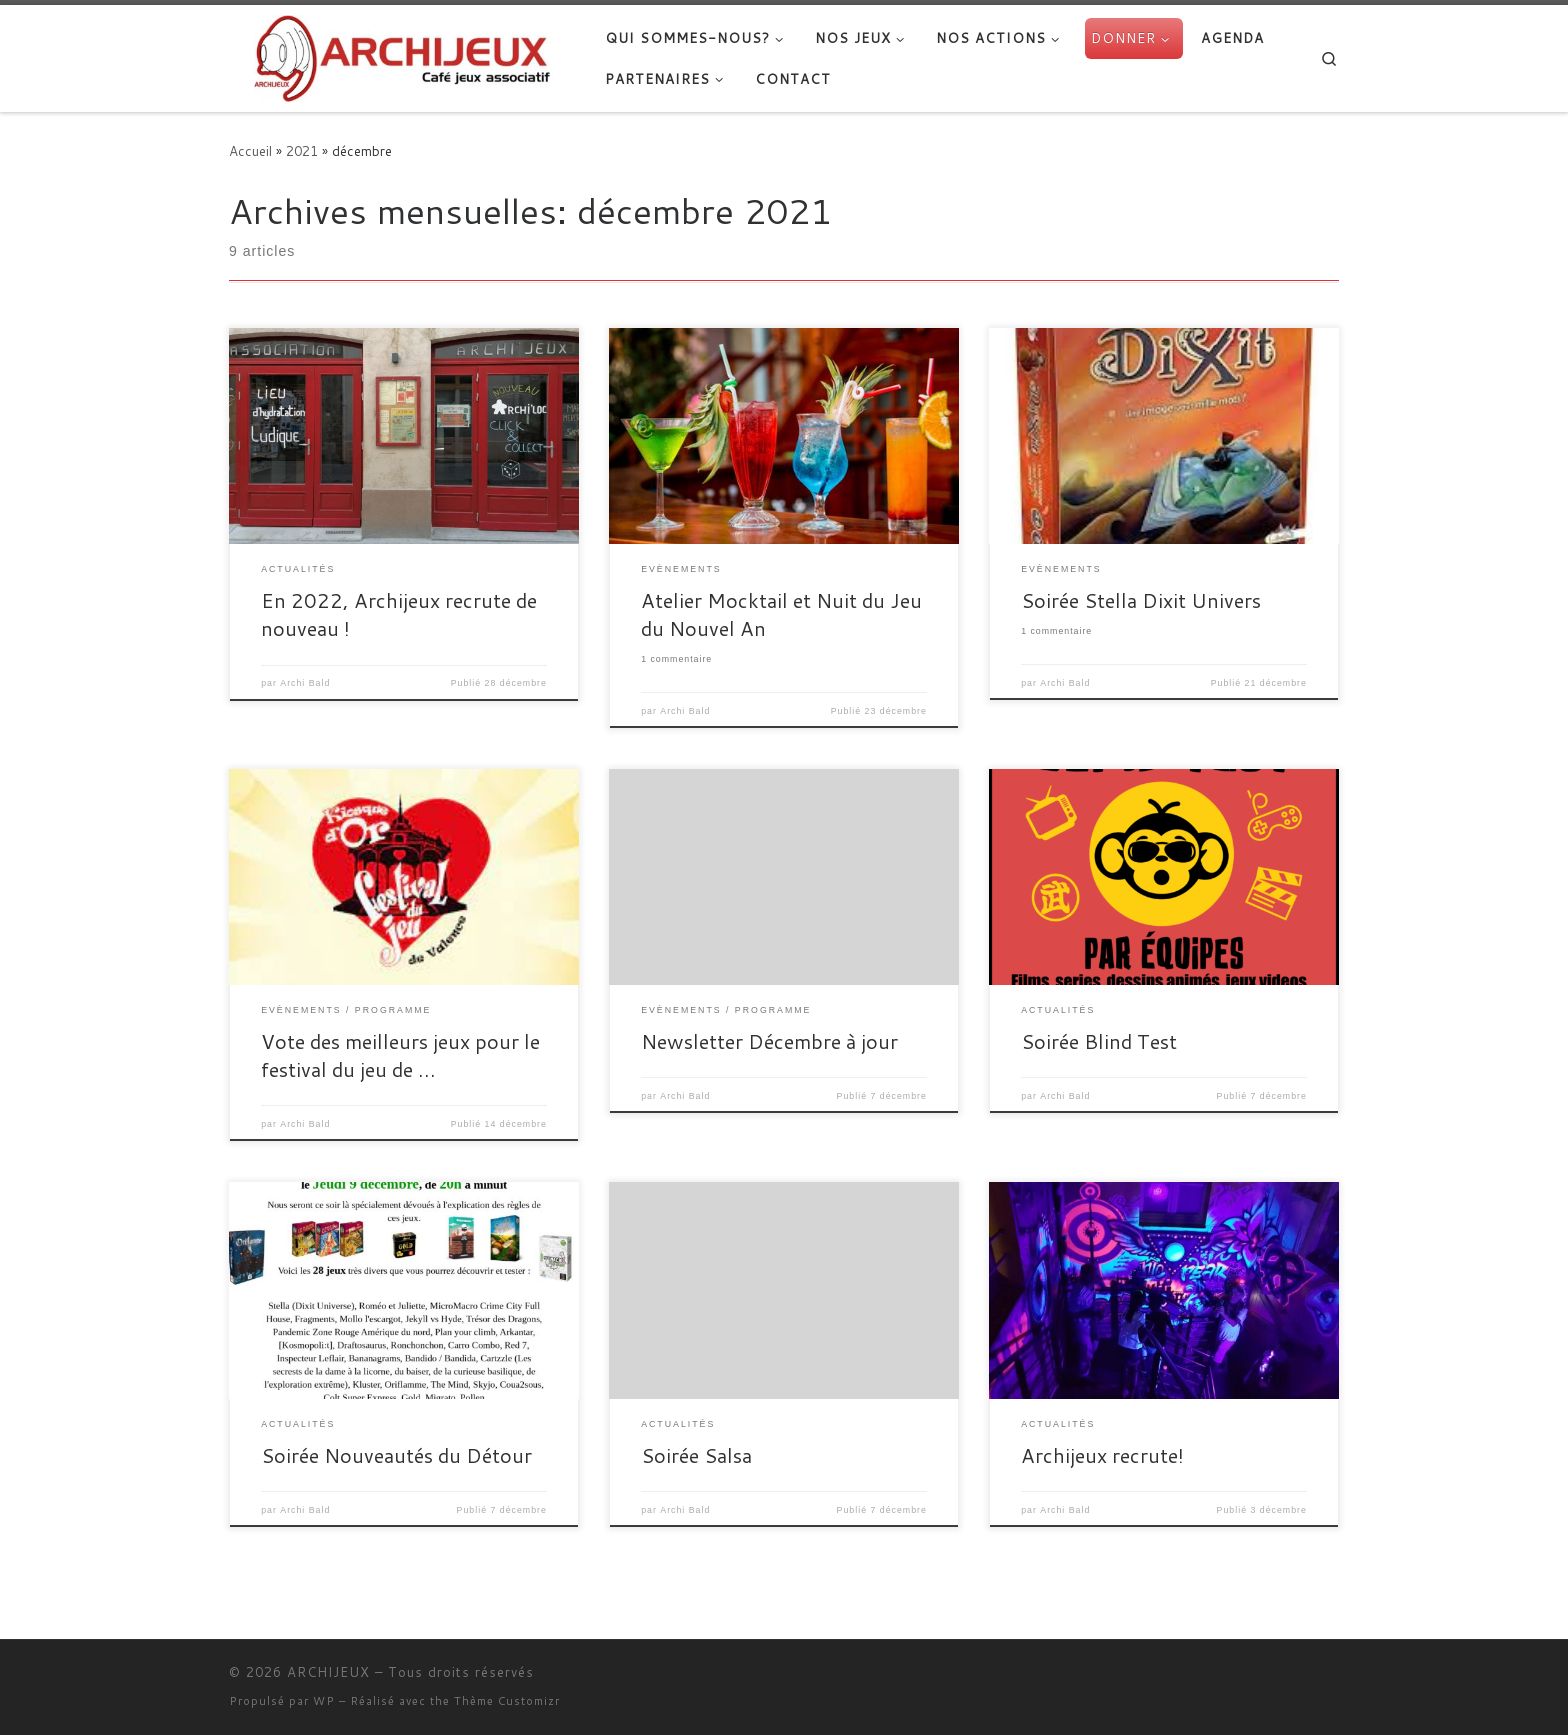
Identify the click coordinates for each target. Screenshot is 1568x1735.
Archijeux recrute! (1102, 1455)
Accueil (250, 150)
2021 (302, 150)
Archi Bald (305, 683)
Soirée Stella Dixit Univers (1141, 600)
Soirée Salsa (696, 1455)
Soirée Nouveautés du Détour (396, 1455)
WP (324, 1701)
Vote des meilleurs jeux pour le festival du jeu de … (400, 1055)
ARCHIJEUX (328, 1672)
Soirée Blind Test (1099, 1041)
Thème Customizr (507, 1701)
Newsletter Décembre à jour (769, 1041)
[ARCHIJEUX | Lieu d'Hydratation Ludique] (402, 54)
